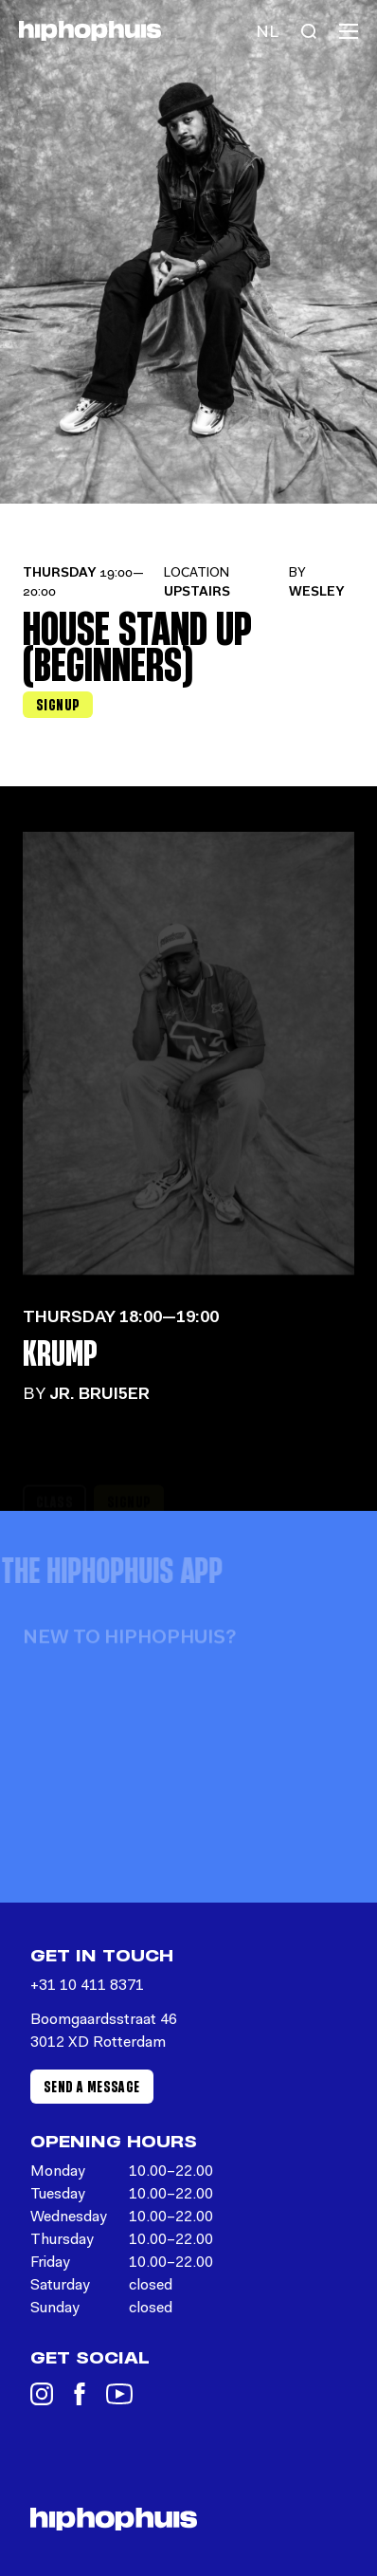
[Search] (308, 31)
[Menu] (348, 31)
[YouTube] (119, 2394)
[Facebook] (79, 2394)
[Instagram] (41, 2394)
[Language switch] (267, 31)
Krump (60, 1352)
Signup (58, 704)
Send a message (92, 2086)
